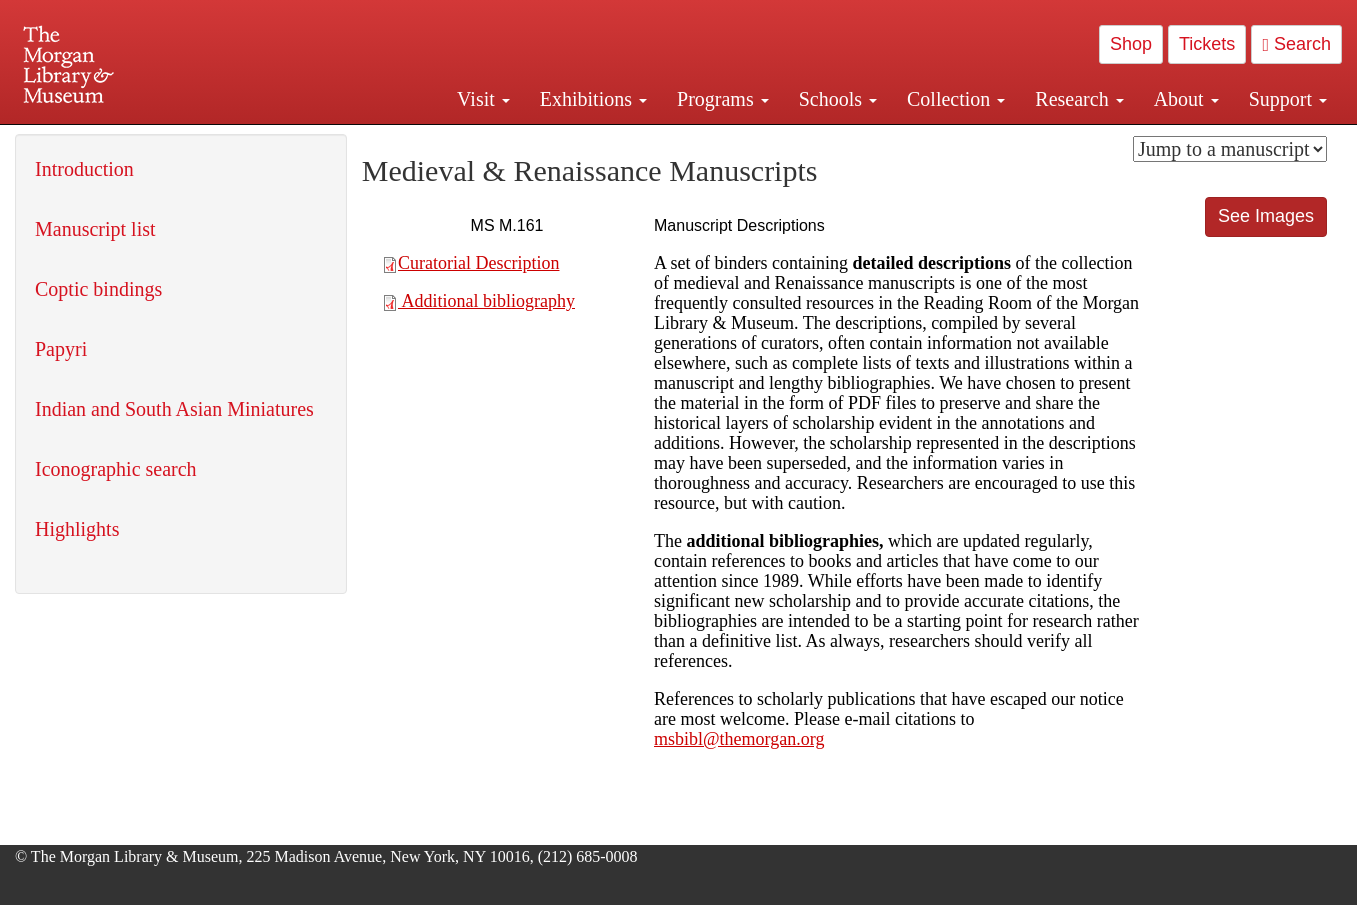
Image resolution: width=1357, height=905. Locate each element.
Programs (723, 99)
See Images (1266, 216)
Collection (956, 99)
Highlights (77, 529)
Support (1288, 99)
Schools (838, 99)
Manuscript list (95, 229)
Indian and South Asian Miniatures (174, 409)
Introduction (84, 169)
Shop (1131, 44)
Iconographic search (116, 469)
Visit (483, 99)
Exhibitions (593, 99)
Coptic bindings (98, 289)
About (1186, 99)
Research (1079, 99)
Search (1296, 44)
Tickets (1207, 44)
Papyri (61, 349)
